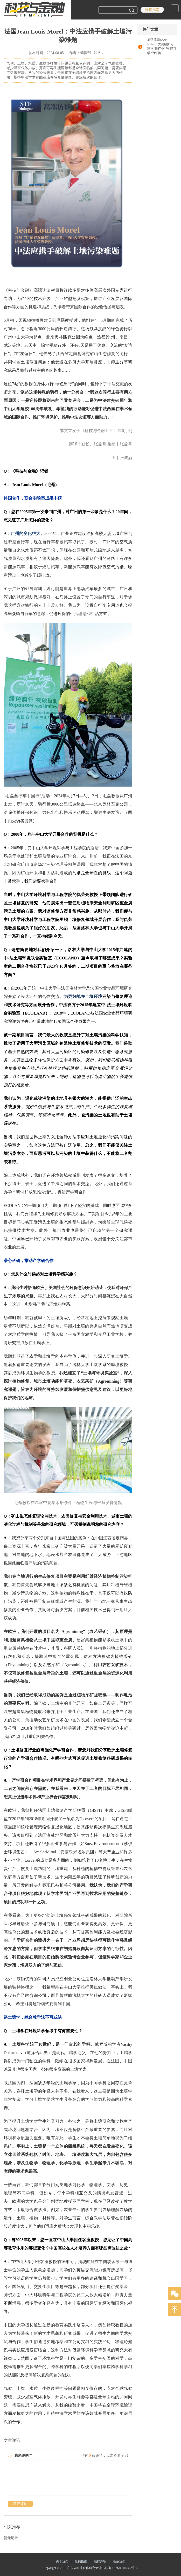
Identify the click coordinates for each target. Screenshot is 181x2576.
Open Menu (175, 8)
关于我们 (65, 2561)
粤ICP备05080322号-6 (123, 2568)
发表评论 (20, 2504)
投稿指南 (152, 10)
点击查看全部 (117, 2455)
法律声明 (103, 2561)
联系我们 (119, 2561)
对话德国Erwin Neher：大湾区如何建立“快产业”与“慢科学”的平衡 (161, 46)
